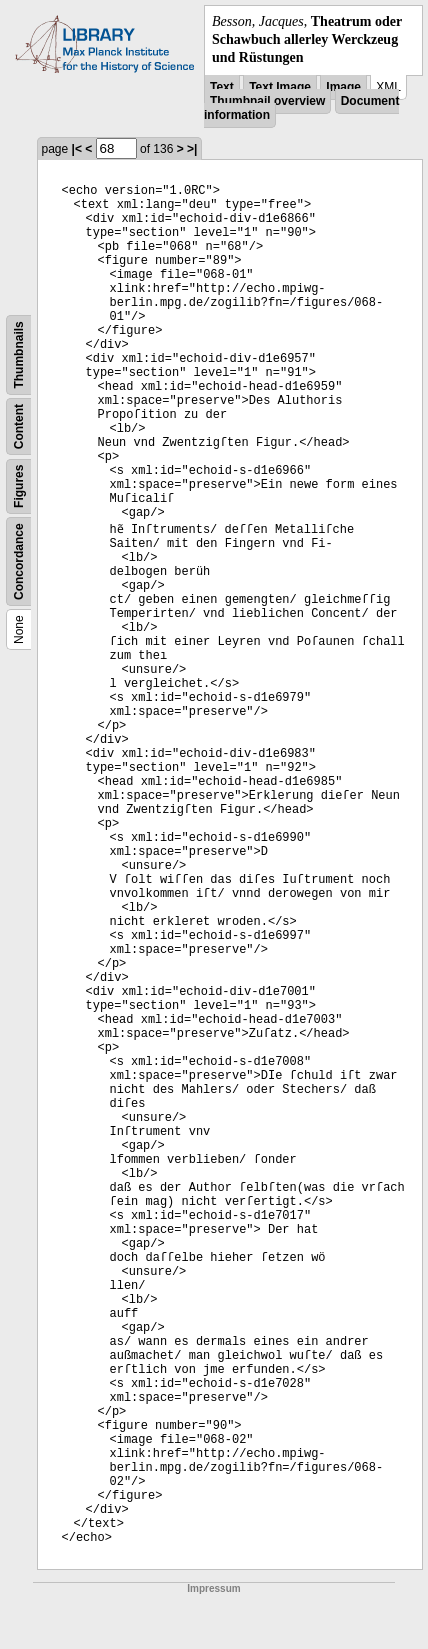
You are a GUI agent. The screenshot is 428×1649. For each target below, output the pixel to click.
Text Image (280, 87)
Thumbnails (19, 354)
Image (343, 87)
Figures (19, 485)
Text (222, 87)
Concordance (19, 561)
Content (19, 425)
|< (77, 149)
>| (192, 149)
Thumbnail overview (267, 101)
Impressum (213, 1588)
